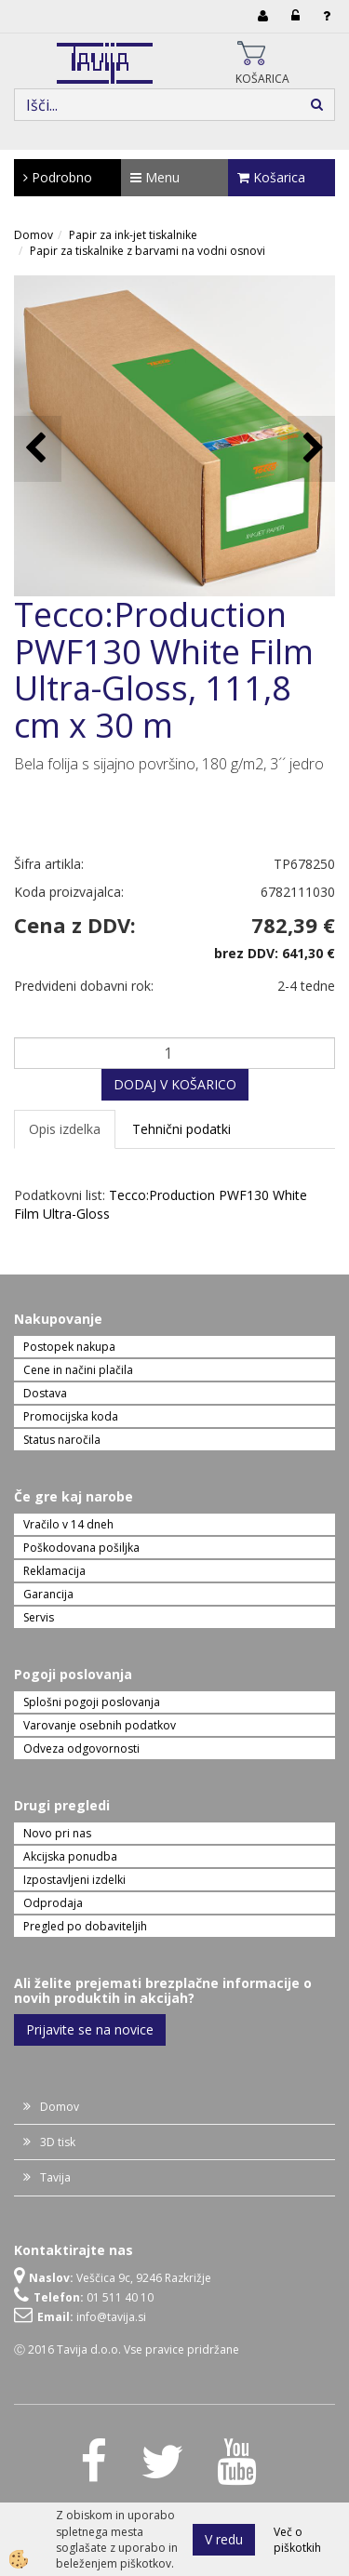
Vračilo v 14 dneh (68, 1524)
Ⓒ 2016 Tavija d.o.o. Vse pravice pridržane (126, 2349)
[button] (311, 449)
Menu (155, 177)
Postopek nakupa (69, 1347)
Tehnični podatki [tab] (181, 1129)
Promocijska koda (70, 1416)
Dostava (45, 1393)
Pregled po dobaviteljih (85, 1926)
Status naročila (62, 1440)
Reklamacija (54, 1571)
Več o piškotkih (297, 2540)
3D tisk (57, 2142)
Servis (38, 1617)
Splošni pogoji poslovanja (91, 1702)
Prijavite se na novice (90, 2029)
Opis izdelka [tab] (65, 1129)
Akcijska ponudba (70, 1856)
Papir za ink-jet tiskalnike (133, 235)
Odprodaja (53, 1903)
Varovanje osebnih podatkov (99, 1725)
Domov (33, 235)
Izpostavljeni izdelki (74, 1880)
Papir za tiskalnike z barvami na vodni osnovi (147, 251)
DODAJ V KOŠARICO (175, 1084)
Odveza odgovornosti (81, 1748)
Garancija (48, 1594)
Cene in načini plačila (78, 1370)
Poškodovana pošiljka (81, 1547)
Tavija (55, 2177)
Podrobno (57, 177)
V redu (224, 2539)
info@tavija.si (111, 2317)
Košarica (271, 177)
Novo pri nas (57, 1833)
